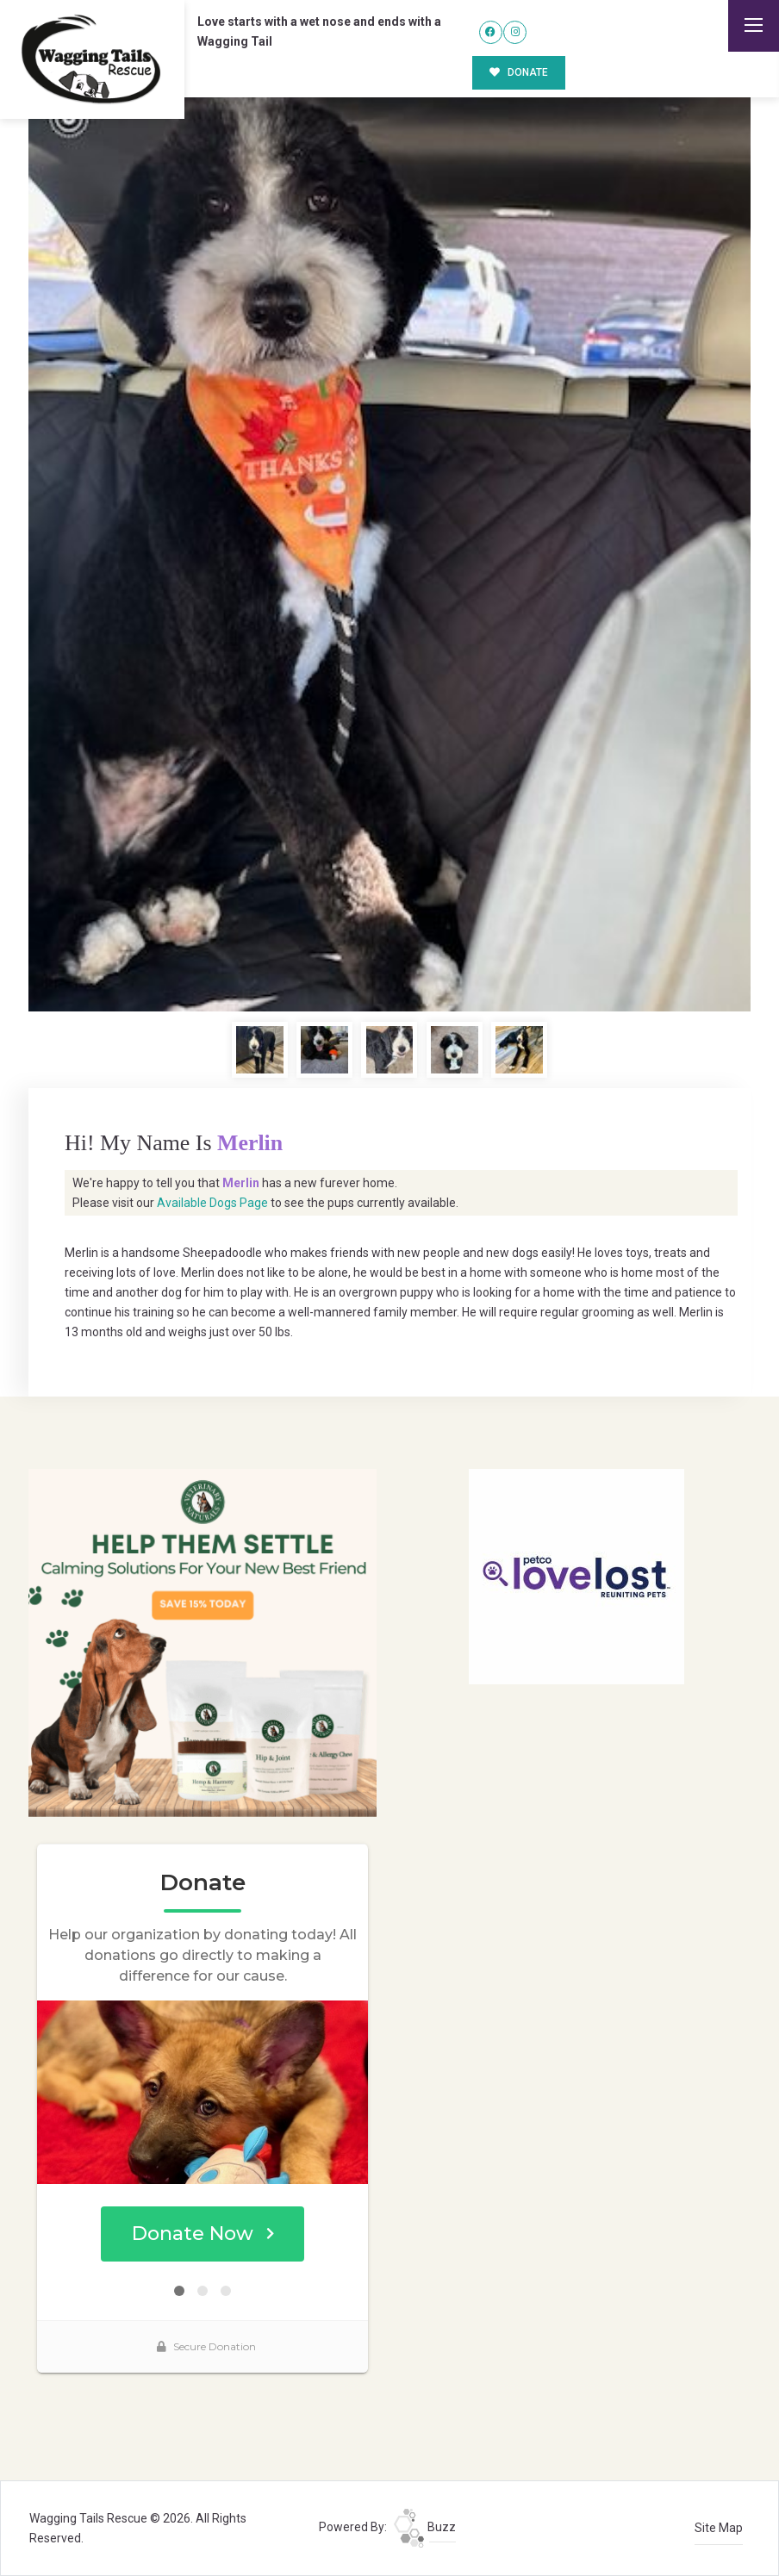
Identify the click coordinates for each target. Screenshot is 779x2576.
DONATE (519, 72)
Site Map (719, 2528)
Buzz (425, 2527)
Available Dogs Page (212, 1203)
